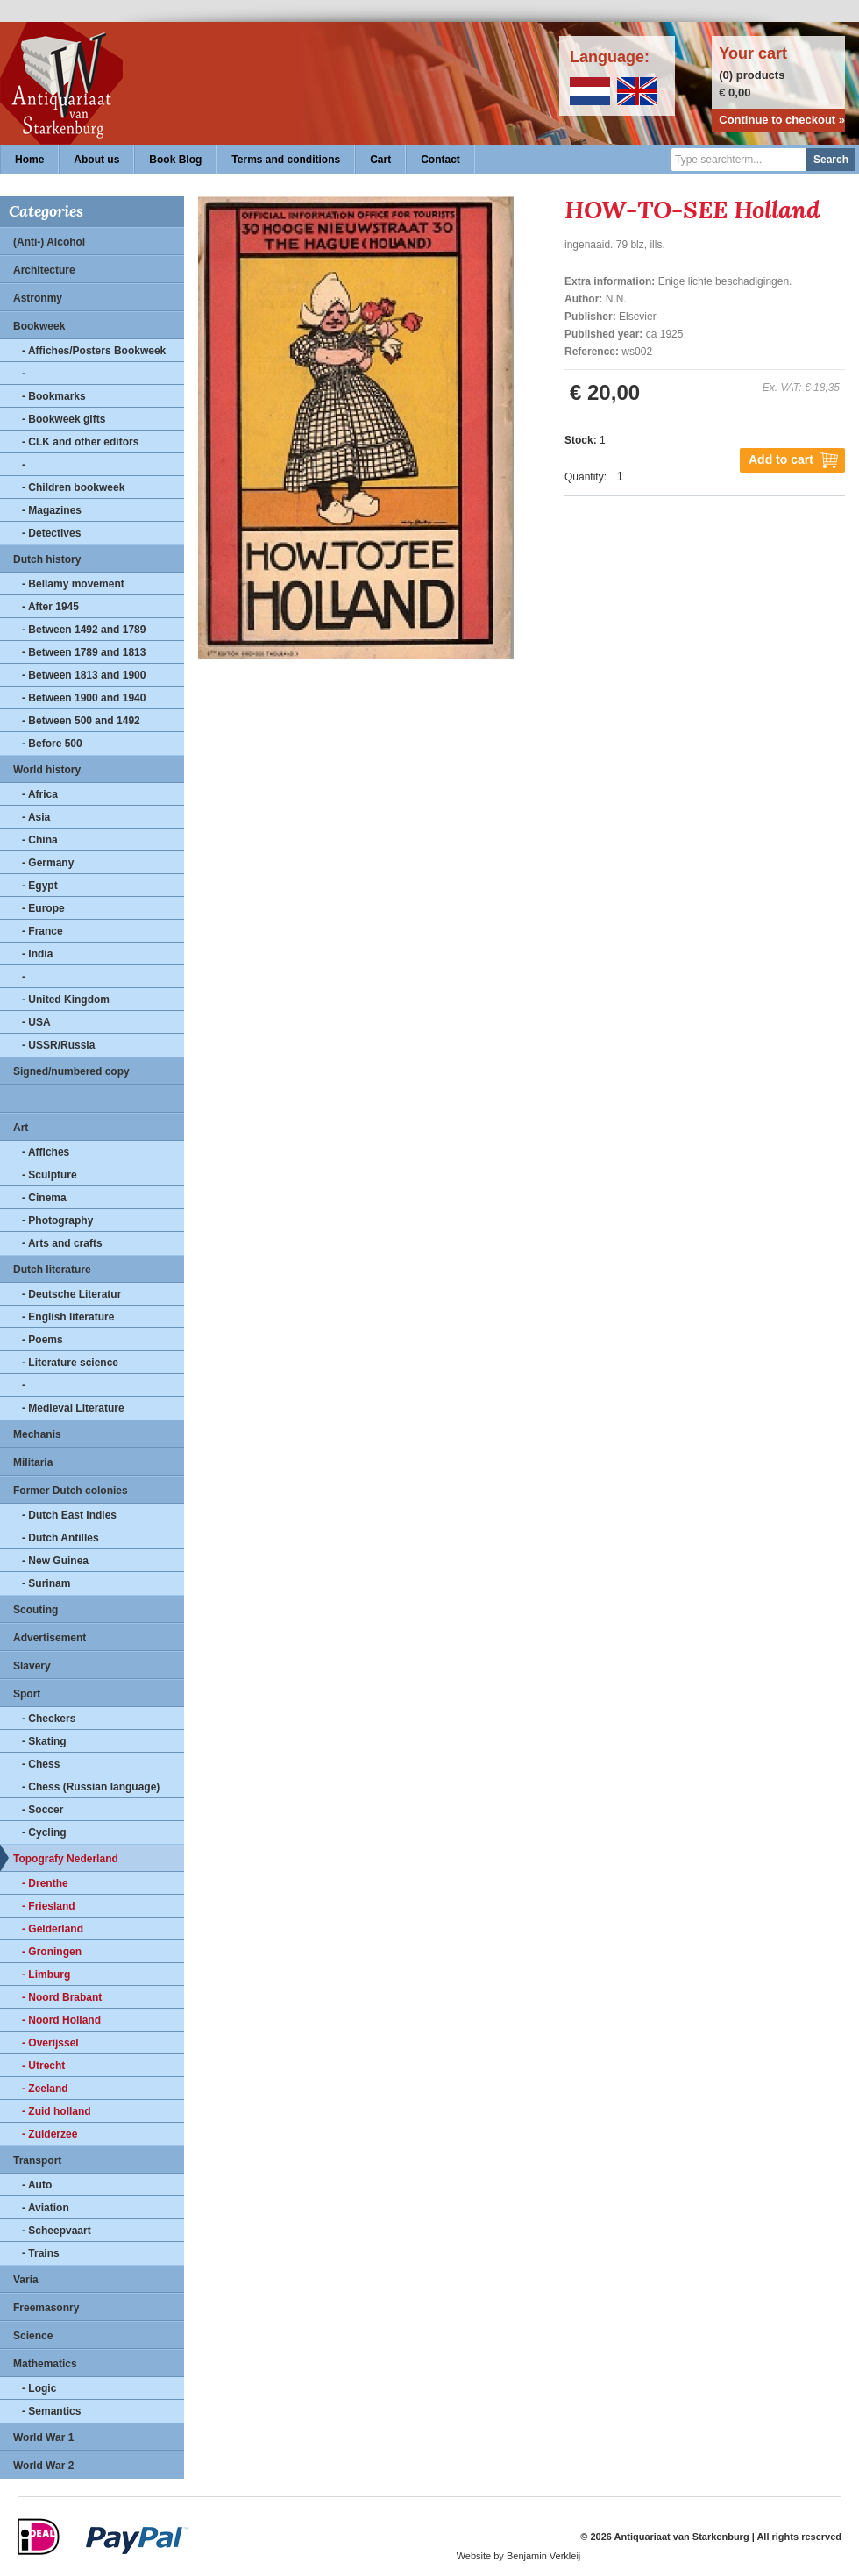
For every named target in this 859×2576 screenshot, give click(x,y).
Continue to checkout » (782, 119)
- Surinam (46, 1583)
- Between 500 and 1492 (81, 721)
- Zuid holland (56, 2111)
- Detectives (51, 533)
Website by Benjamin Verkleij (519, 2556)
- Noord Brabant (62, 1997)
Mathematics (45, 2364)
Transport (37, 2160)
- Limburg (46, 1974)
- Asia (36, 817)
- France (42, 931)
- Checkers (48, 1718)
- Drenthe (45, 1883)
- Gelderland (52, 1929)
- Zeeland (45, 2088)
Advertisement (49, 1638)
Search (830, 159)
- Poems (42, 1340)
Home (29, 159)
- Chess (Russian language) (91, 1787)
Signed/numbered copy (71, 1071)
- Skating (44, 1741)
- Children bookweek (73, 487)
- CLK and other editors (80, 442)
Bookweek (39, 326)
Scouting (35, 1610)
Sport (26, 1694)
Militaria (33, 1462)
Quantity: (585, 477)
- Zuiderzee (49, 2134)
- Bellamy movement (73, 584)
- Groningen (52, 1952)
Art (20, 1127)
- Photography (57, 1220)
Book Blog (175, 159)
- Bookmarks (54, 396)
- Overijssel (50, 2043)
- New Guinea (55, 1561)
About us (96, 159)
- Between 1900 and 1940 (84, 698)
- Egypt (40, 885)
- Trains (41, 2253)
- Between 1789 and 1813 (84, 652)
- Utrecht (43, 2066)
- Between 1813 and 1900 (84, 675)
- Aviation (45, 2208)
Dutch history (47, 559)
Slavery (32, 1666)
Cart (380, 159)
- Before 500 (52, 743)
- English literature (68, 1317)
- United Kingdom (66, 999)
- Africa (40, 794)
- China (40, 840)
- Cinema (44, 1198)
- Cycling (44, 1832)
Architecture (44, 270)
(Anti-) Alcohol (49, 242)
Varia (26, 2280)
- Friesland (48, 1906)
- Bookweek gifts (63, 419)
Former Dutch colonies (70, 1490)
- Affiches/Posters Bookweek (94, 351)
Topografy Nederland (65, 1859)
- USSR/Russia (58, 1045)
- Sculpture (49, 1175)
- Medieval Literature (73, 1408)
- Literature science (70, 1362)
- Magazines (52, 510)
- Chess (41, 1764)
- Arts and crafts (62, 1243)
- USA (36, 1022)
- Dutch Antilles (60, 1538)
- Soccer (42, 1810)
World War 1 (43, 2437)
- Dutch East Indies (69, 1515)
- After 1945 (50, 607)
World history (47, 770)
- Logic (39, 2388)
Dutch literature (52, 1269)
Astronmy (37, 298)
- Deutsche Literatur (71, 1294)
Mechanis (37, 1434)
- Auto (37, 2185)
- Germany (48, 863)
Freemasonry (46, 2308)
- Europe (43, 908)
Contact (440, 159)
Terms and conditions (285, 159)
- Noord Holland (61, 2020)
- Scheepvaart (56, 2230)
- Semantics (51, 2411)
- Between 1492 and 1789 (84, 629)
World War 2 (43, 2465)
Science (33, 2336)
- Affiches (45, 1152)
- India (37, 954)
